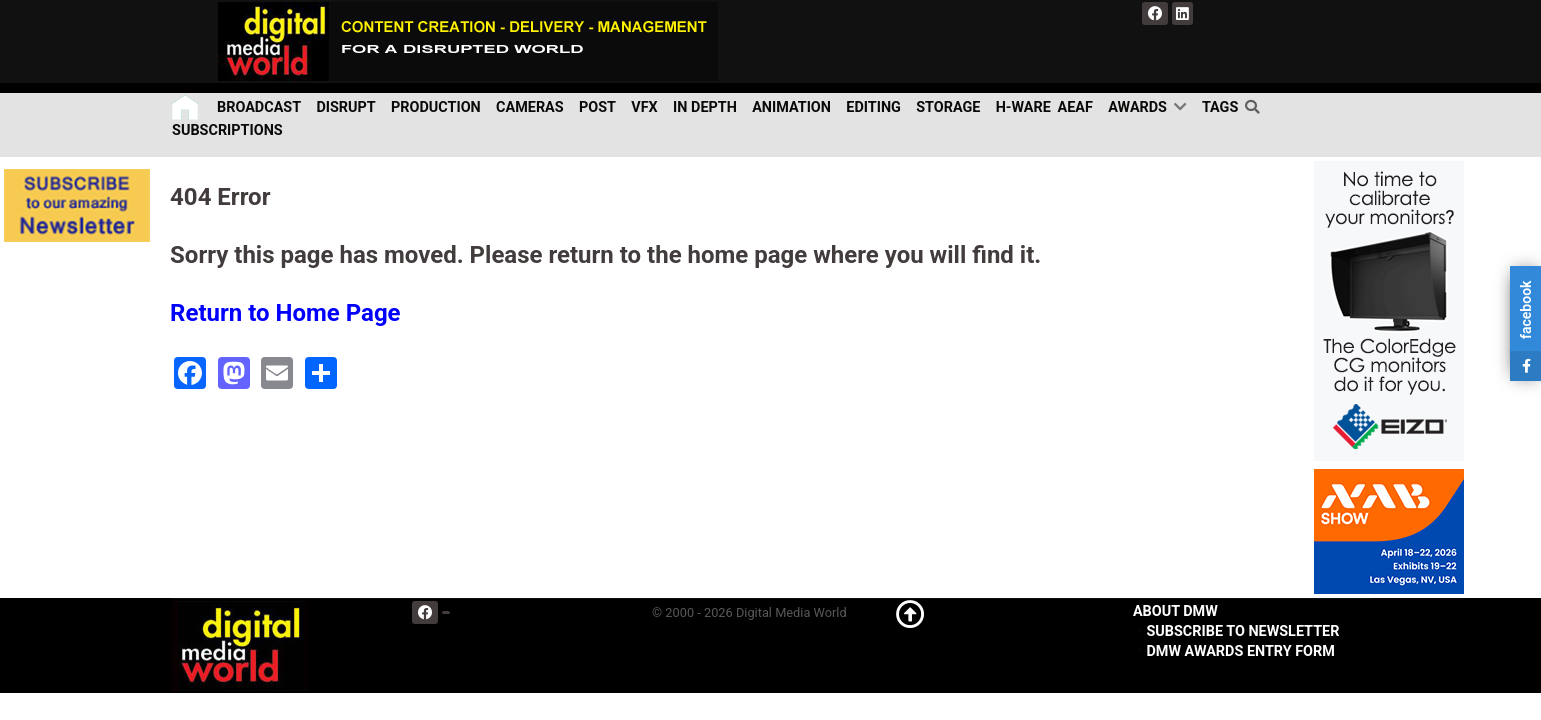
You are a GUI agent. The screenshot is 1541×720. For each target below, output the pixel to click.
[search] (1255, 107)
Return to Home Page (285, 313)
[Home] (186, 107)
